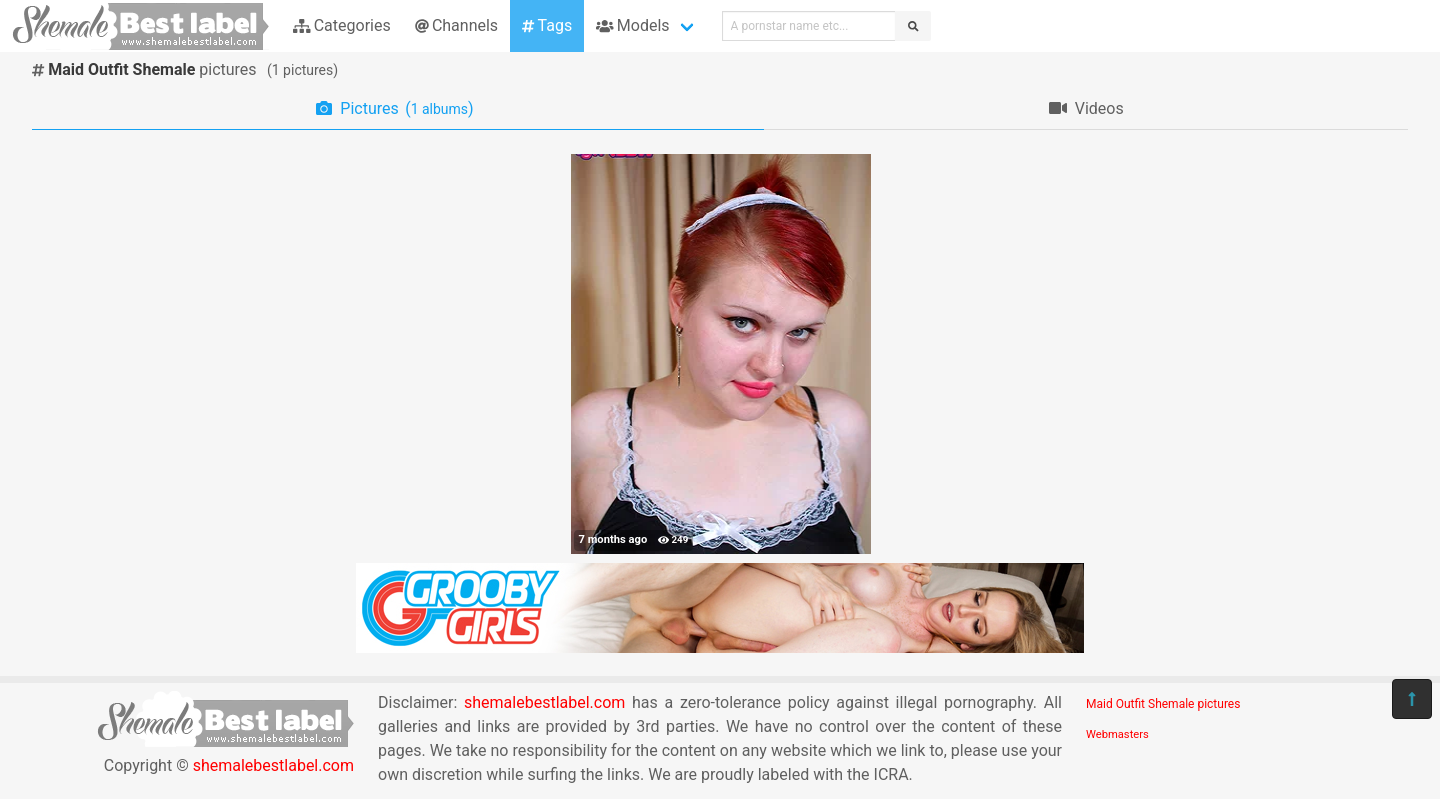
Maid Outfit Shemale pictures (1163, 704)
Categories (342, 25)
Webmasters (1117, 734)
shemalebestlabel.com (273, 765)
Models (632, 25)
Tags (547, 25)
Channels (456, 25)
